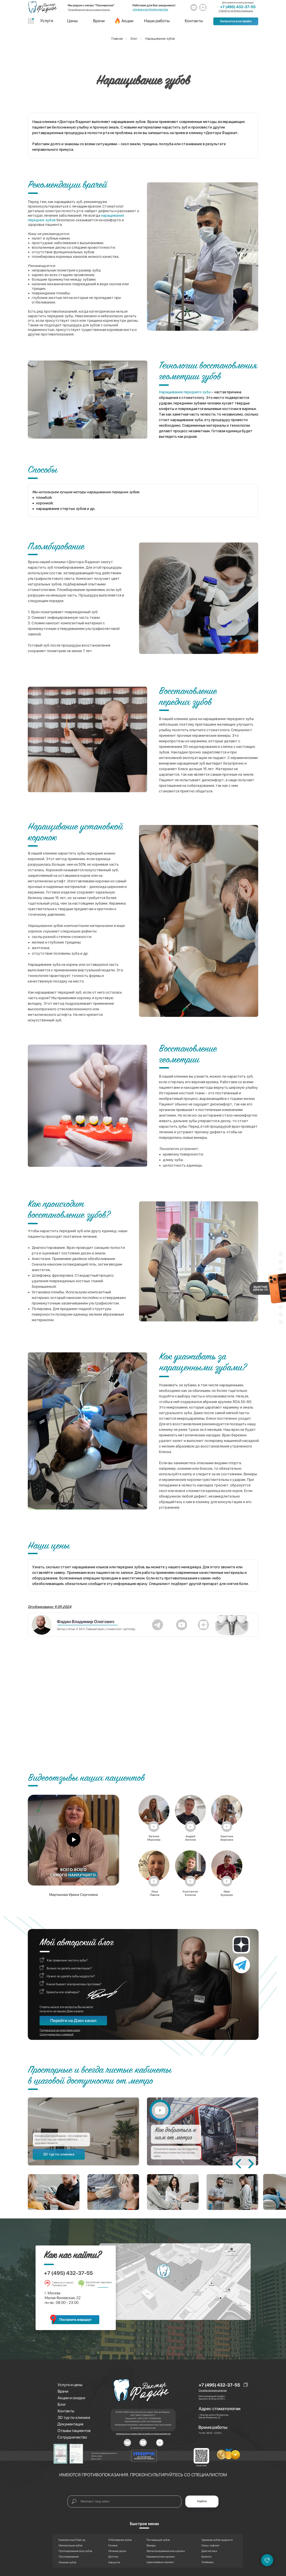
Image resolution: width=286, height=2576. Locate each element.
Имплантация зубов (70, 2545)
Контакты (66, 2411)
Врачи (63, 2391)
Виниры (151, 2545)
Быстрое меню (144, 2523)
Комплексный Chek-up (72, 2539)
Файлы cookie (96, 2456)
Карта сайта (96, 2459)
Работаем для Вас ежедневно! (154, 5)
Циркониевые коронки (160, 2562)
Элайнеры (207, 2562)
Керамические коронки (161, 2556)
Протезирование (69, 2556)
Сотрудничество (72, 2437)
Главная (117, 39)
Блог (134, 39)
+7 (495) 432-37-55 (68, 2273)
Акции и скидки (71, 2397)
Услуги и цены (70, 2384)
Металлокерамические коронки (166, 2551)
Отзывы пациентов (74, 2430)
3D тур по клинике (74, 2417)
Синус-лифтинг (210, 2545)
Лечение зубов (67, 2562)
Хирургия (114, 2562)
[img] (193, 7)
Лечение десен (117, 2551)
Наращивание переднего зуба (185, 392)
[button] (235, 21)
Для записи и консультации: (238, 2)
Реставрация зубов (158, 2539)
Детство (113, 2556)
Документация (70, 2424)
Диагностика (209, 2551)
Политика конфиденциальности (104, 2453)
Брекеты (206, 2556)
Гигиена (113, 2545)
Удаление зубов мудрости (217, 2539)
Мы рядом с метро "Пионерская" (91, 5)
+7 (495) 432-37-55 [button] (238, 7)
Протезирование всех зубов (75, 2551)
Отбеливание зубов (120, 2539)
